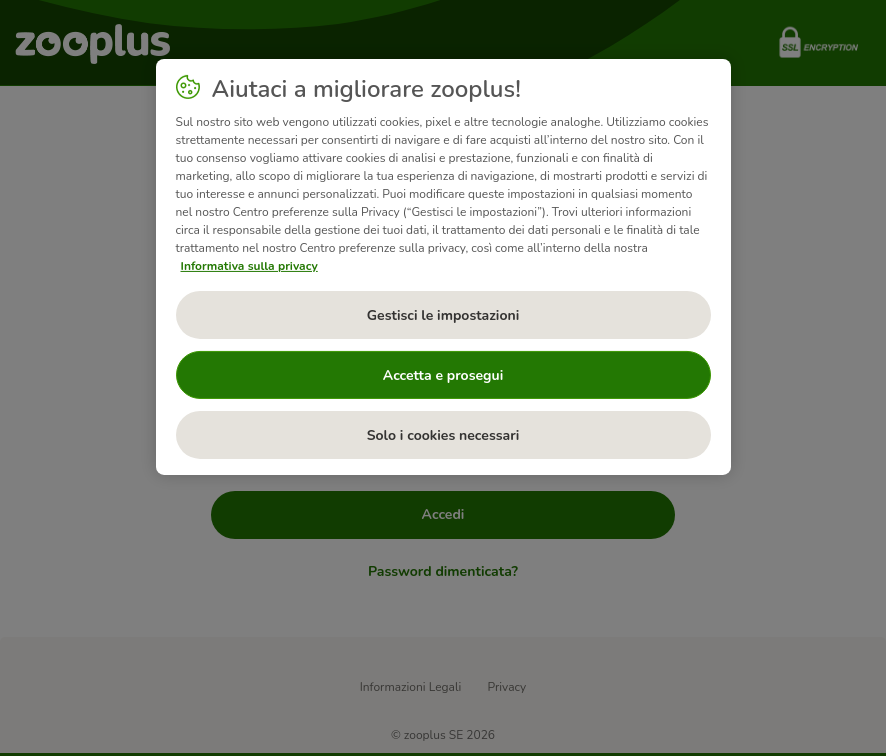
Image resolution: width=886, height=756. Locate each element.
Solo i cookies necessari (443, 435)
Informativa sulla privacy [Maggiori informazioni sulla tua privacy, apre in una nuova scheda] (249, 266)
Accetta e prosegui (443, 375)
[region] (443, 267)
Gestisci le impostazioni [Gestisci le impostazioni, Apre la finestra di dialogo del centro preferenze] (443, 315)
